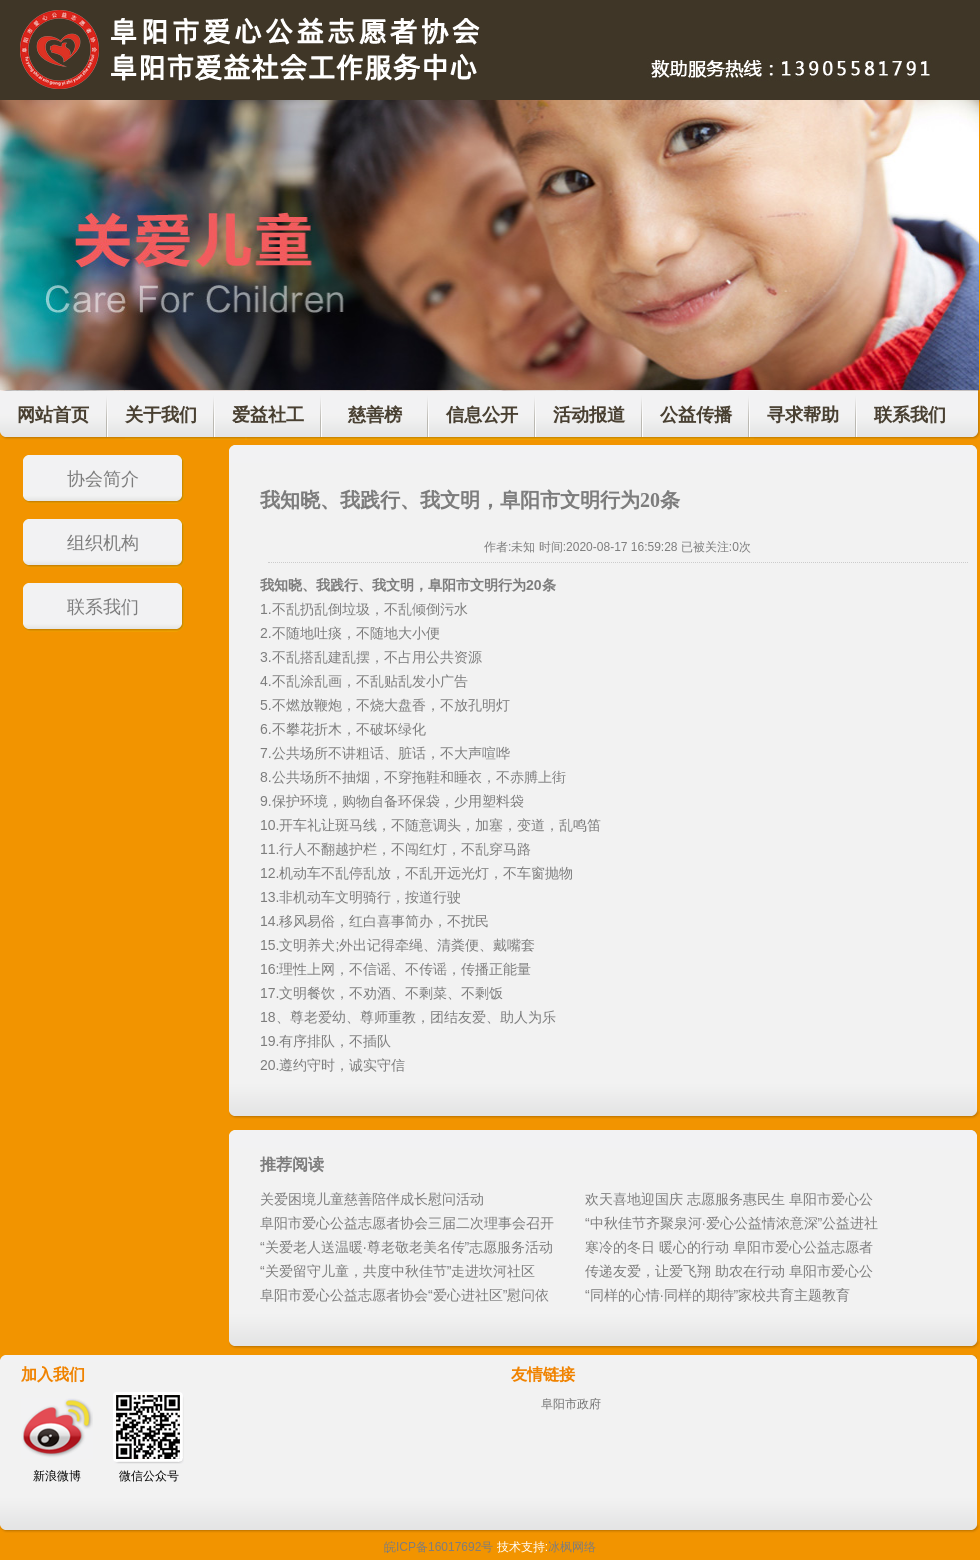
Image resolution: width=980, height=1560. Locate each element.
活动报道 (589, 415)
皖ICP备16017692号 (438, 1547)
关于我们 (161, 415)
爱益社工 (268, 415)
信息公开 (482, 415)
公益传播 (696, 415)
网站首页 (53, 415)
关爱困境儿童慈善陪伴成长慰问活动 (372, 1199)
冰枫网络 (572, 1547)
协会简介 (103, 479)
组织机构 (103, 543)
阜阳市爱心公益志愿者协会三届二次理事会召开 (407, 1223)
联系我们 (910, 415)
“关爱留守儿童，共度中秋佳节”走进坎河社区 (397, 1271)
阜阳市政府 (571, 1404)
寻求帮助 (803, 415)
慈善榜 (375, 415)
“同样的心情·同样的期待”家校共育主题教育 (717, 1295)
